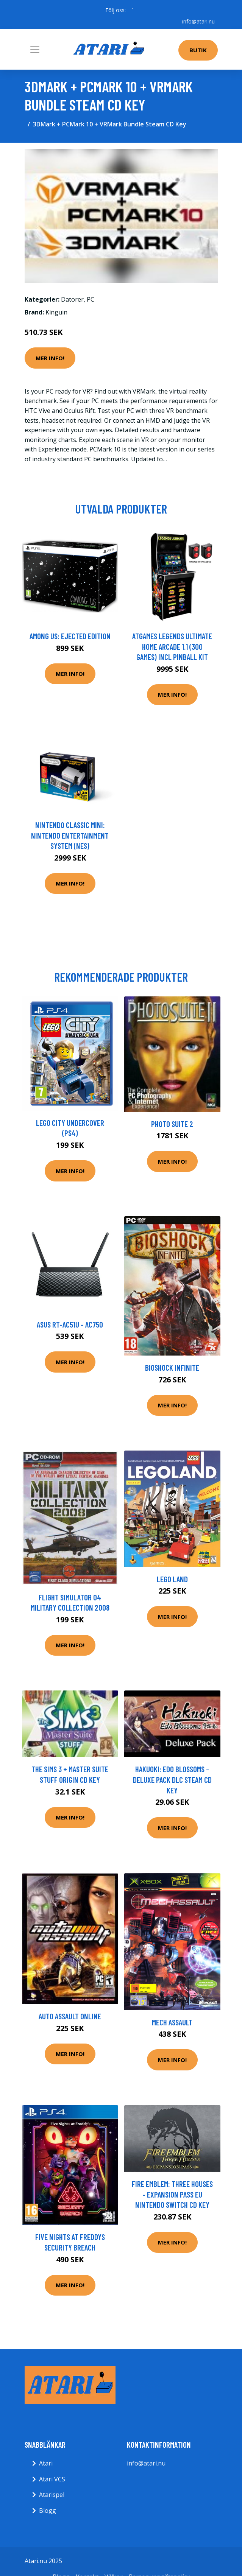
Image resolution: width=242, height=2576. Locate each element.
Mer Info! (50, 358)
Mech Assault (172, 2022)
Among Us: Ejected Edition (70, 636)
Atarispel (51, 2494)
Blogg (47, 2510)
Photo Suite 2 (172, 1123)
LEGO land (172, 1579)
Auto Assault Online (70, 2016)
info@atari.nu (198, 21)
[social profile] (133, 10)
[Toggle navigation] (35, 49)
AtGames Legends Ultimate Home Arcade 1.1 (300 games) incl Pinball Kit (172, 646)
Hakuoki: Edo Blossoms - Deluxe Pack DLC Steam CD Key (172, 1779)
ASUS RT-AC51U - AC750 (70, 1324)
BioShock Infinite (172, 1367)
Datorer (72, 299)
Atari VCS (52, 2479)
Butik (198, 50)
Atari (46, 2463)
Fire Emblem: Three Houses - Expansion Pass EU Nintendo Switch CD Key (172, 2194)
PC (90, 299)
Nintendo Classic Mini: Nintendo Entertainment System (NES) (70, 835)
